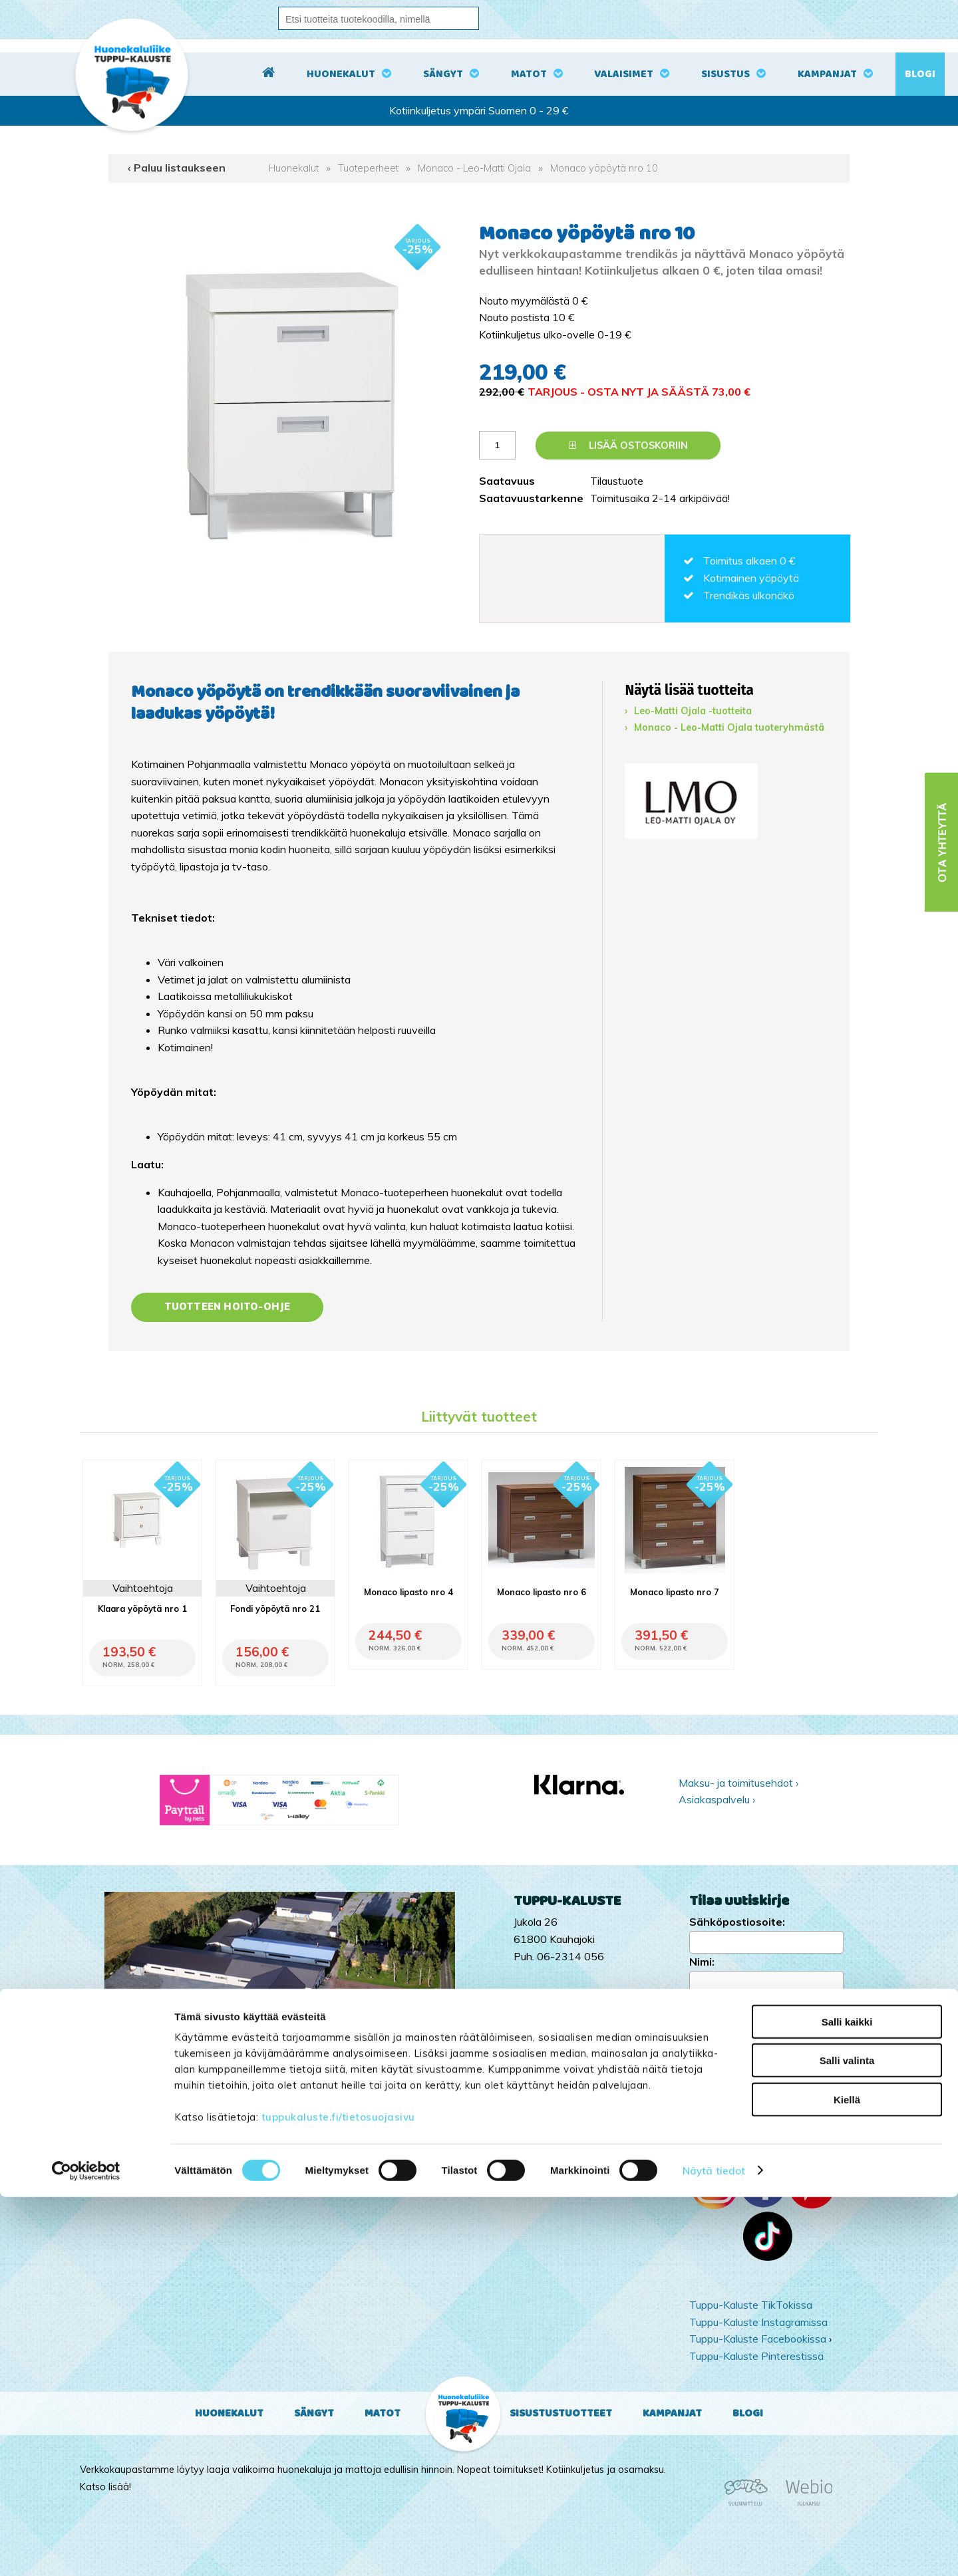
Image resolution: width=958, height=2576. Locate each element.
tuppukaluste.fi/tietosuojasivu (338, 2496)
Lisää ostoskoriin (628, 445)
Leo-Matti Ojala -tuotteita (693, 711)
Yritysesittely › (722, 2092)
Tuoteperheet (368, 168)
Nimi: (702, 1961)
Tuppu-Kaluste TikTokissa (750, 2304)
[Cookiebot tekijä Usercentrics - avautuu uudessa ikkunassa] (86, 2550)
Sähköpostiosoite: (737, 1921)
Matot (529, 74)
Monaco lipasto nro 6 (541, 1592)
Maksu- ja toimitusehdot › (738, 1782)
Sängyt (443, 74)
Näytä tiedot (714, 2549)
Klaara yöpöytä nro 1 (142, 1608)
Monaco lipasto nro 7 (674, 1592)
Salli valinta (847, 2440)
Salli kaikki (847, 2400)
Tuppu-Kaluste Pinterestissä (756, 2356)
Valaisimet (623, 74)
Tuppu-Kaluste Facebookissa (757, 2338)
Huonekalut (341, 74)
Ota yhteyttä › (766, 2128)
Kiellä (847, 2478)
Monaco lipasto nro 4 (408, 1592)
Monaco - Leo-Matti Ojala (474, 168)
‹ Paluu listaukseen (177, 167)
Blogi (920, 74)
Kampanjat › (717, 2075)
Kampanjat (827, 74)
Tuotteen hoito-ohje (227, 1307)
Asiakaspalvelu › (717, 1799)
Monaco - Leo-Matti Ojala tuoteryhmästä (729, 727)
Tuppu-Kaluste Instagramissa (758, 2322)
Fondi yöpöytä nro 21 (275, 1608)
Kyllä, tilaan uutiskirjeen (764, 2001)
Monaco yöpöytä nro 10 (604, 168)
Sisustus (725, 74)
